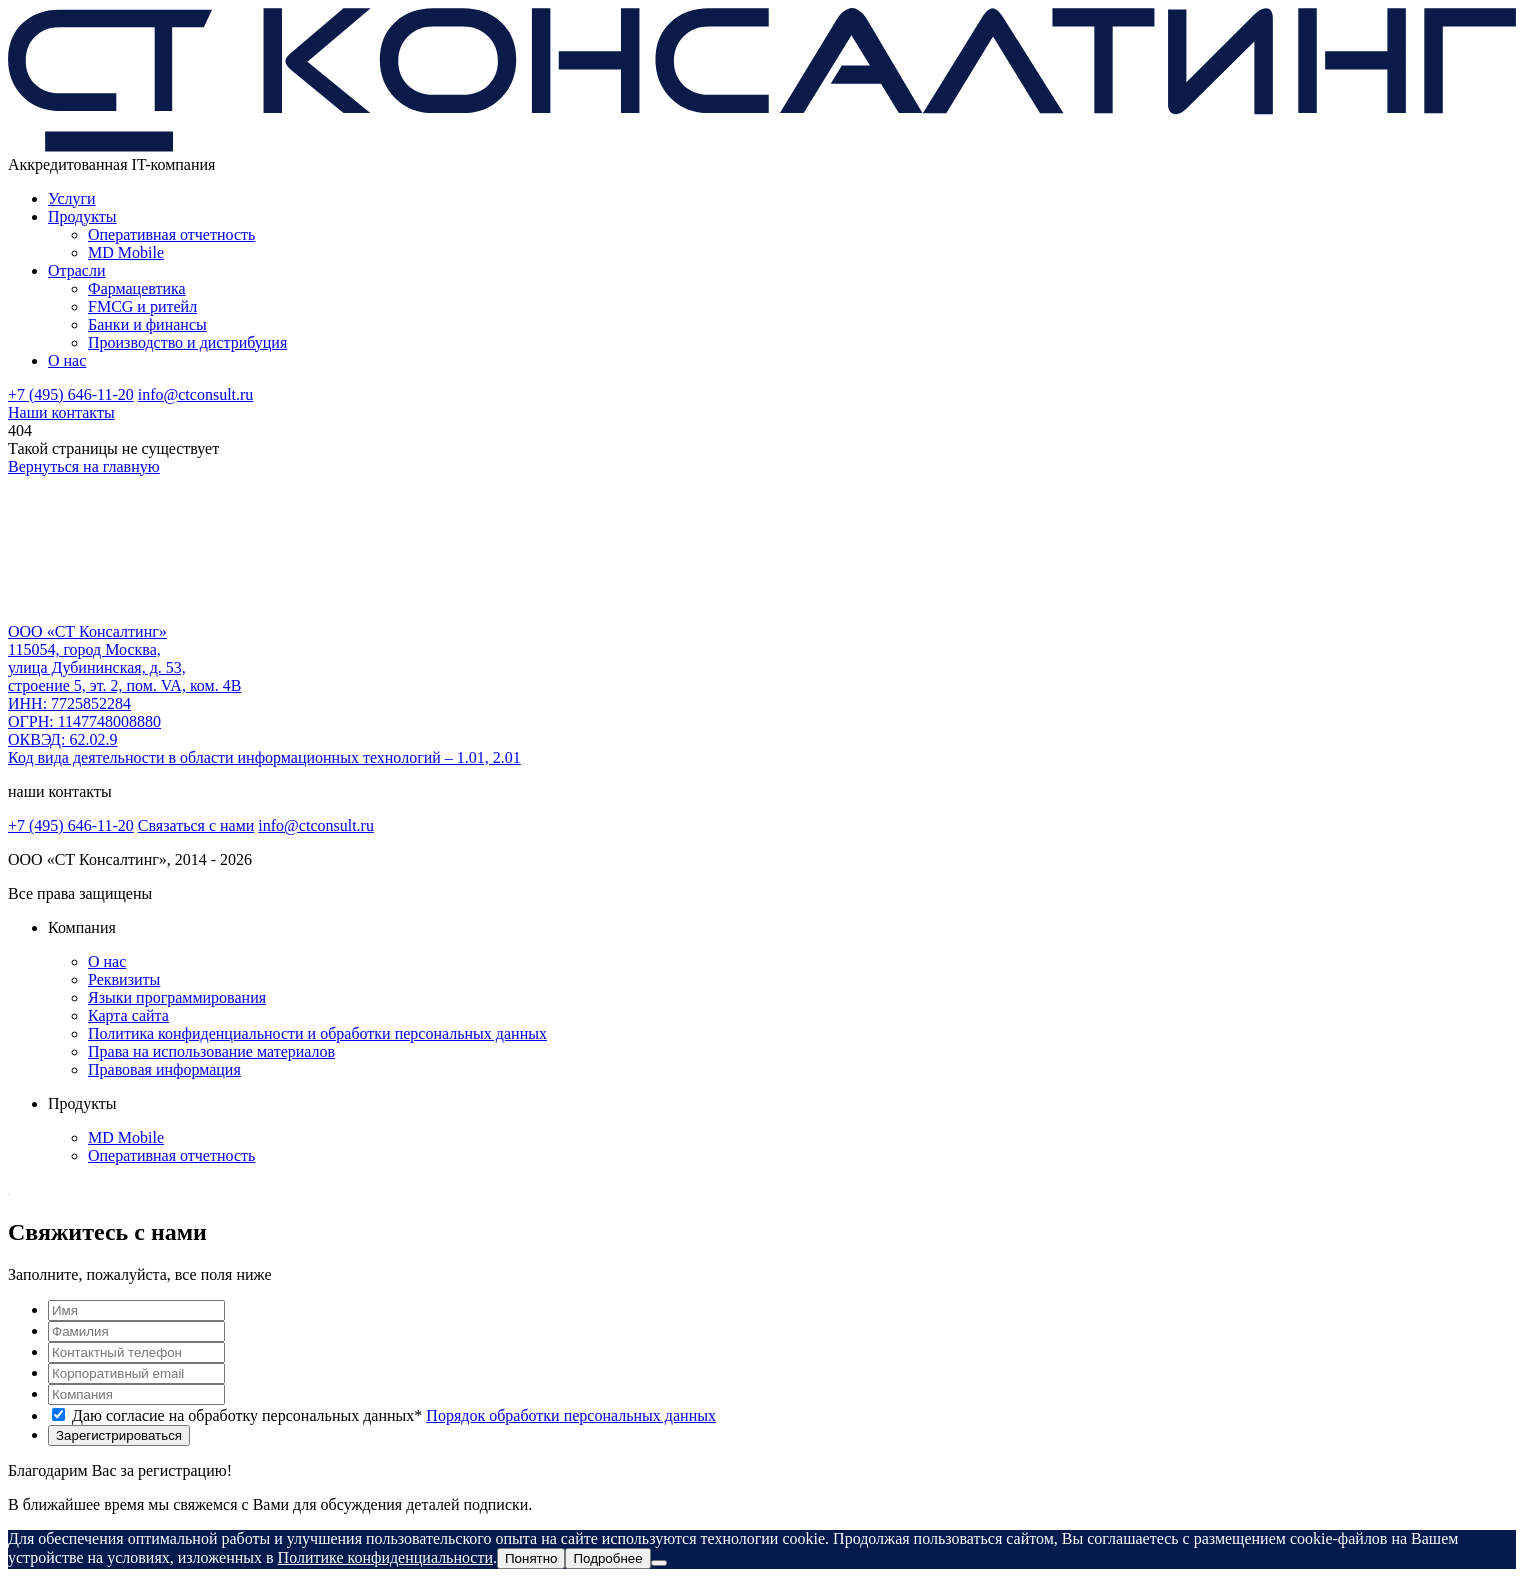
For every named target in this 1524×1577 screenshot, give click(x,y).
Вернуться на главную (84, 466)
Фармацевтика (137, 288)
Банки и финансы (147, 324)
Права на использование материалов (211, 1051)
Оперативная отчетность (171, 234)
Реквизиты (124, 979)
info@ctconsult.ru (196, 394)
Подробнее (607, 1558)
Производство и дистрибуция (187, 342)
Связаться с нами (196, 825)
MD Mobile (126, 252)
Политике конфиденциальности (385, 1557)
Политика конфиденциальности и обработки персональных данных (317, 1033)
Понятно (531, 1558)
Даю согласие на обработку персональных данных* (394, 1415)
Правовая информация (164, 1069)
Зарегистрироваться (119, 1435)
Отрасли (77, 270)
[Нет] (659, 1563)
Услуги (72, 198)
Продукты (82, 216)
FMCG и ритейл (142, 306)
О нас (67, 360)
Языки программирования (177, 997)
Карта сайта (128, 1015)
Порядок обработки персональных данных (571, 1415)
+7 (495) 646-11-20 (71, 394)
